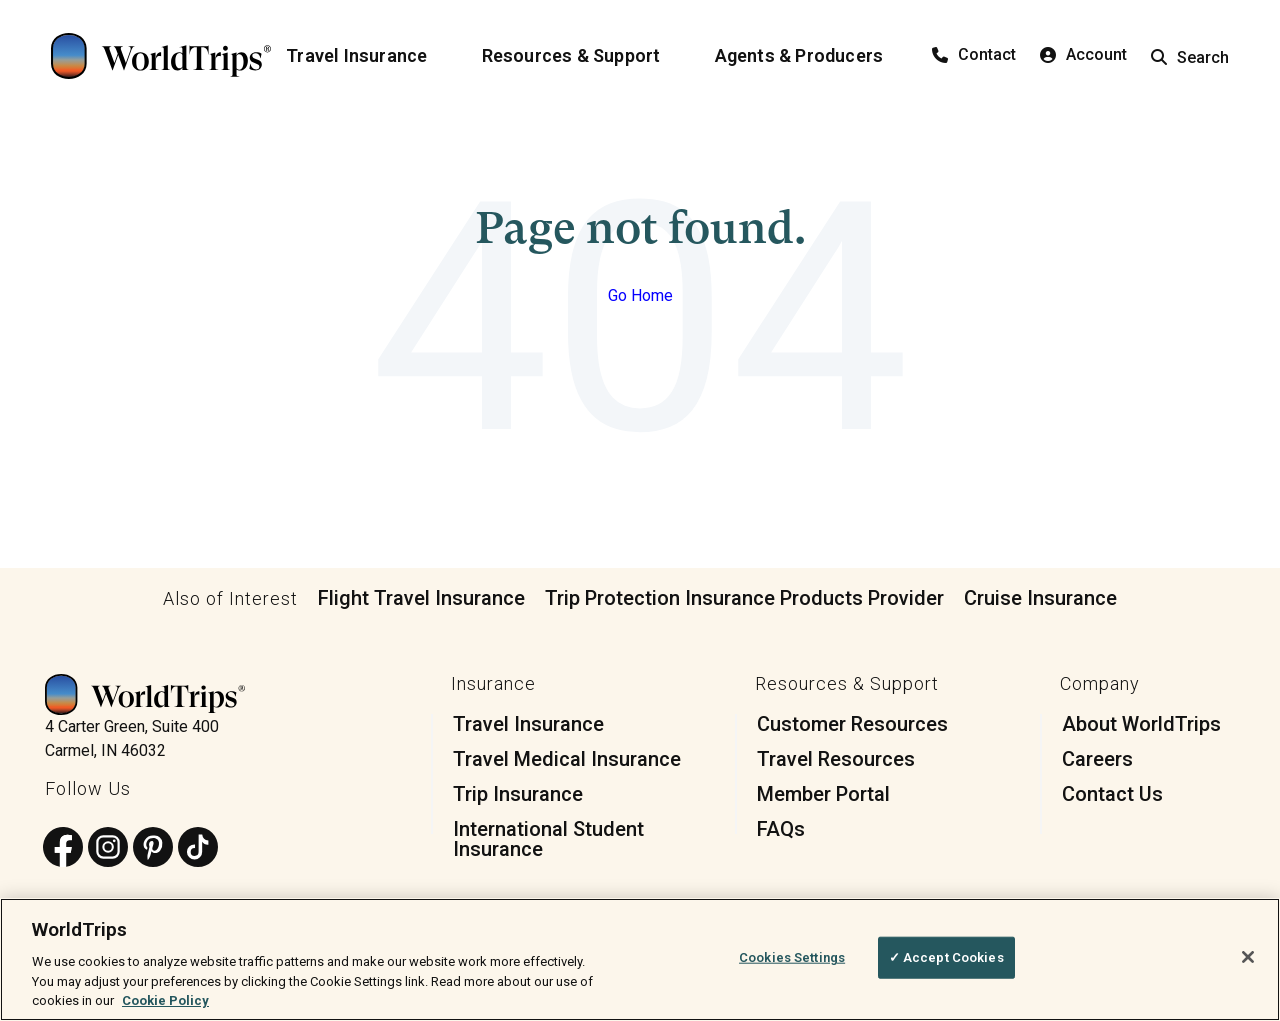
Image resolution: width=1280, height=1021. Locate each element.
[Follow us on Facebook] (63, 848)
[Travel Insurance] (368, 56)
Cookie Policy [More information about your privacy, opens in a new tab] (165, 1000)
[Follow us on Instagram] (108, 848)
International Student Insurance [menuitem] (548, 839)
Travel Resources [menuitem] (836, 759)
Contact (974, 54)
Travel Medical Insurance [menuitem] (567, 759)
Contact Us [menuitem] (1112, 794)
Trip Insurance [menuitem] (518, 794)
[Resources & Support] (583, 56)
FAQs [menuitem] (781, 829)
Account (1083, 54)
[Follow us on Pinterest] (153, 848)
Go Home (640, 295)
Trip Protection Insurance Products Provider (744, 598)
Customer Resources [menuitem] (852, 724)
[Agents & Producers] (811, 56)
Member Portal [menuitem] (823, 794)
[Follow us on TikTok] (198, 848)
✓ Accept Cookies (946, 957)
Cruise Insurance (1040, 598)
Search (1190, 57)
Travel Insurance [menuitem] (528, 724)
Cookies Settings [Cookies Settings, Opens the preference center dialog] (792, 957)
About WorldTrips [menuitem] (1141, 724)
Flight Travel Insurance (421, 598)
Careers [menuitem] (1097, 759)
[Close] (1248, 957)
